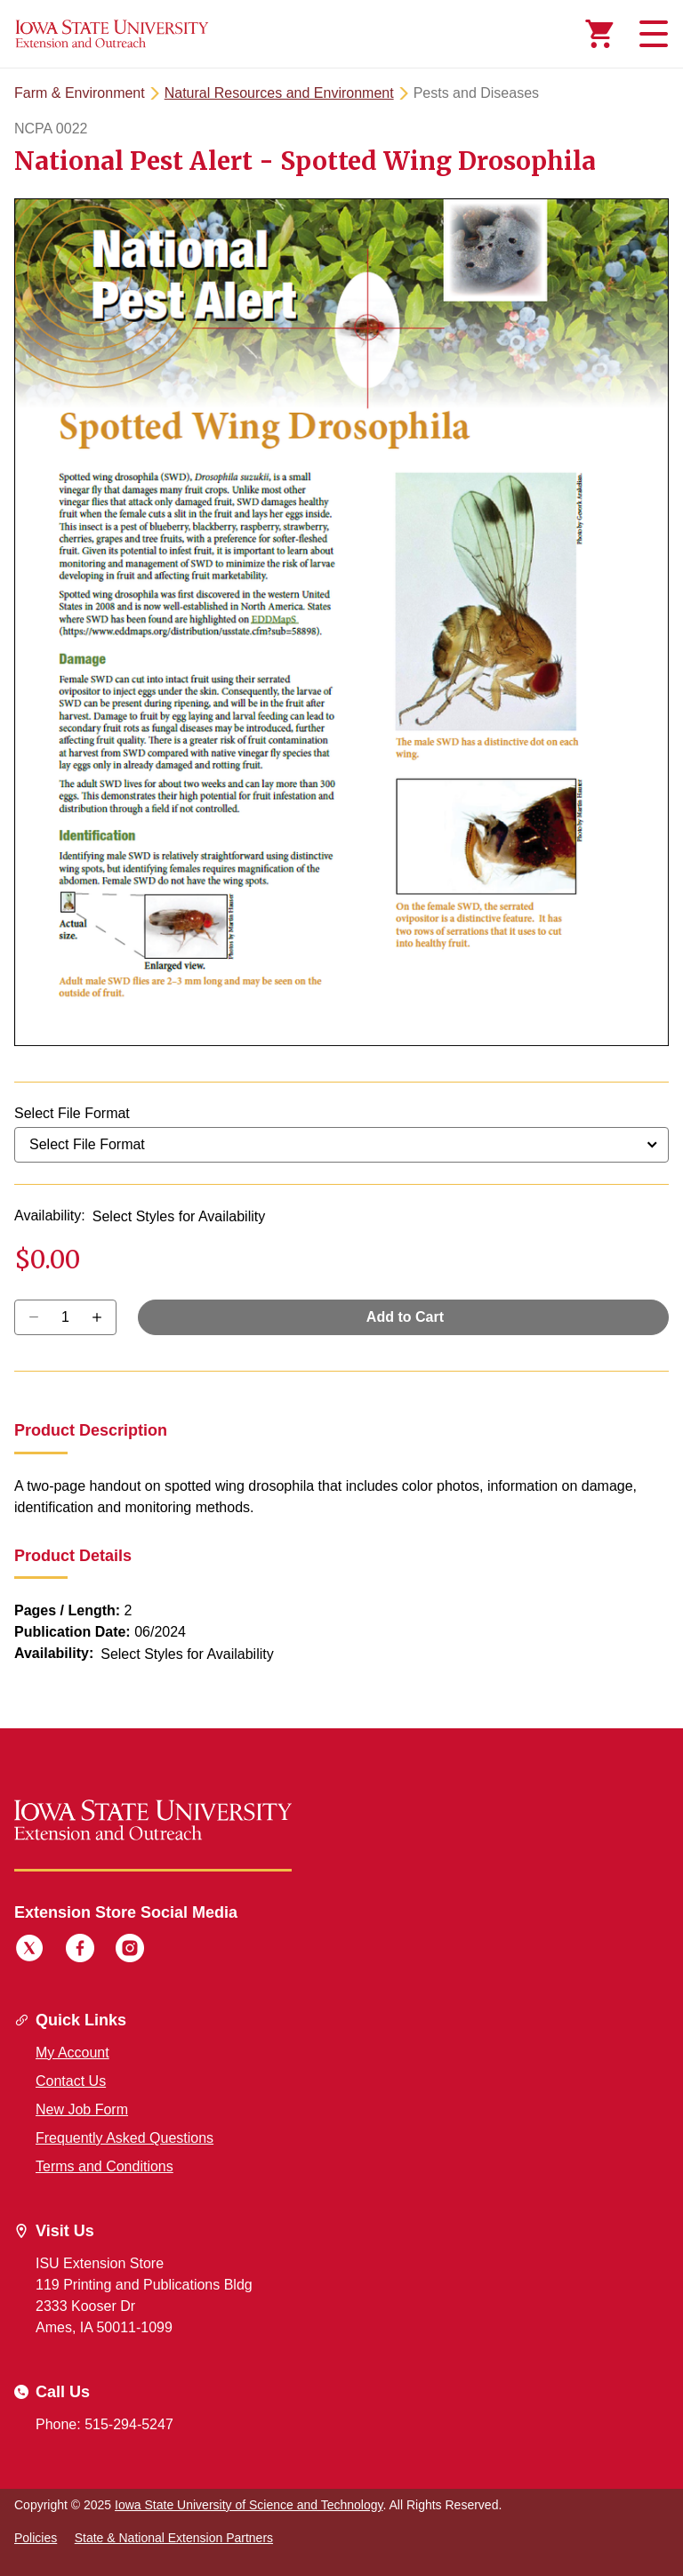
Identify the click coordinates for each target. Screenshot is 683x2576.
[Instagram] (130, 1951)
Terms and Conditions (104, 2166)
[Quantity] (65, 1317)
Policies (35, 2538)
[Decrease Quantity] (103, 1317)
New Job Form (82, 2109)
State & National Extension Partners (174, 2538)
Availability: (49, 1215)
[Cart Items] (599, 33)
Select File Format (72, 1113)
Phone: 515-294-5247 (104, 2424)
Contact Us (71, 2081)
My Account (72, 2052)
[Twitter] (29, 1951)
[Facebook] (80, 1951)
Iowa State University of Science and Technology (248, 2505)
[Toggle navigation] (651, 33)
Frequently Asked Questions (124, 2137)
